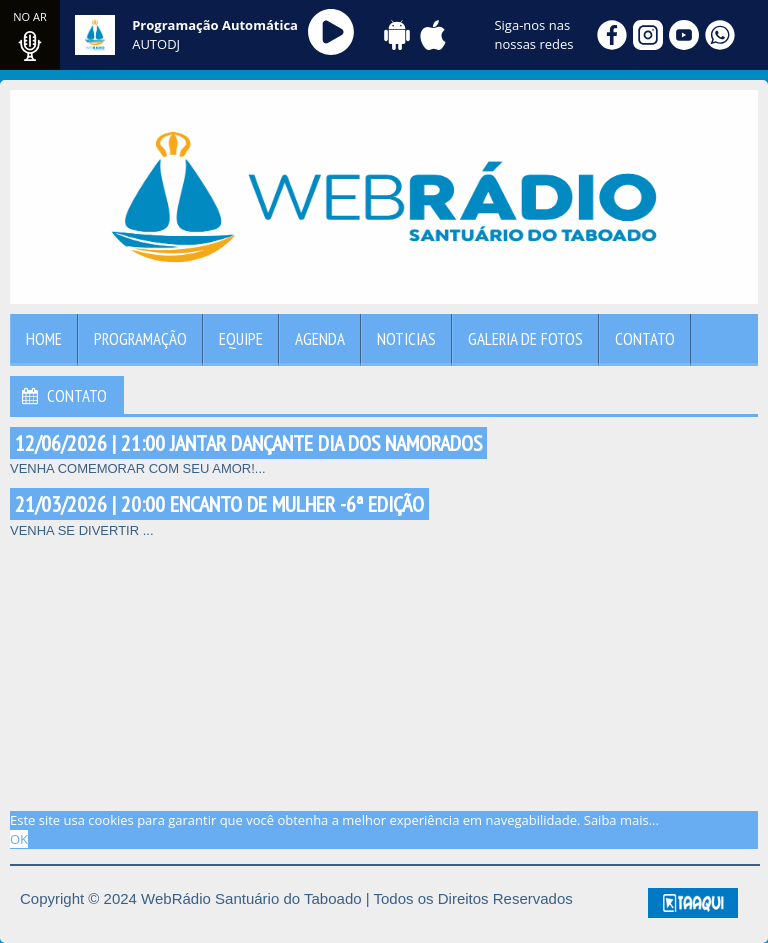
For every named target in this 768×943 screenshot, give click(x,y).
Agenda (320, 339)
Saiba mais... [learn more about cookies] (621, 820)
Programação (140, 339)
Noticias (406, 339)
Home (44, 339)
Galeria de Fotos (525, 339)
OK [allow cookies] (19, 839)
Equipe (241, 339)
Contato (645, 339)
